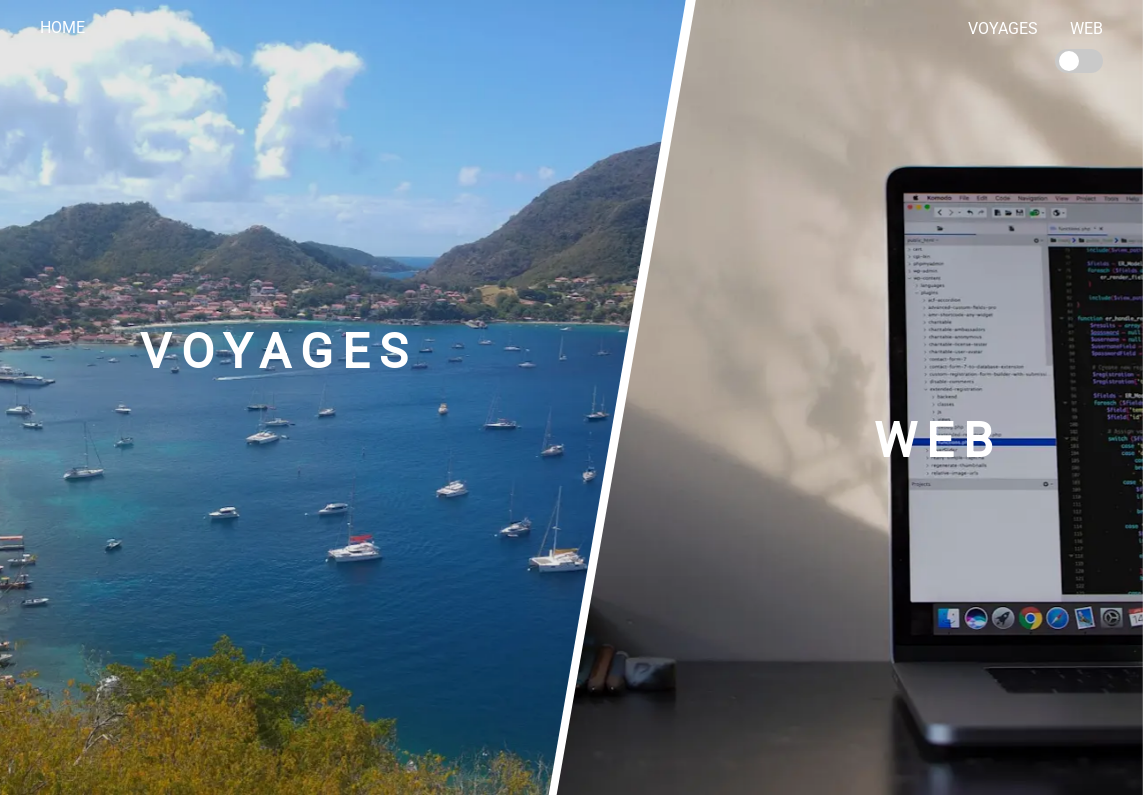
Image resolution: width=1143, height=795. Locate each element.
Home (62, 27)
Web (1086, 28)
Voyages (1003, 28)
